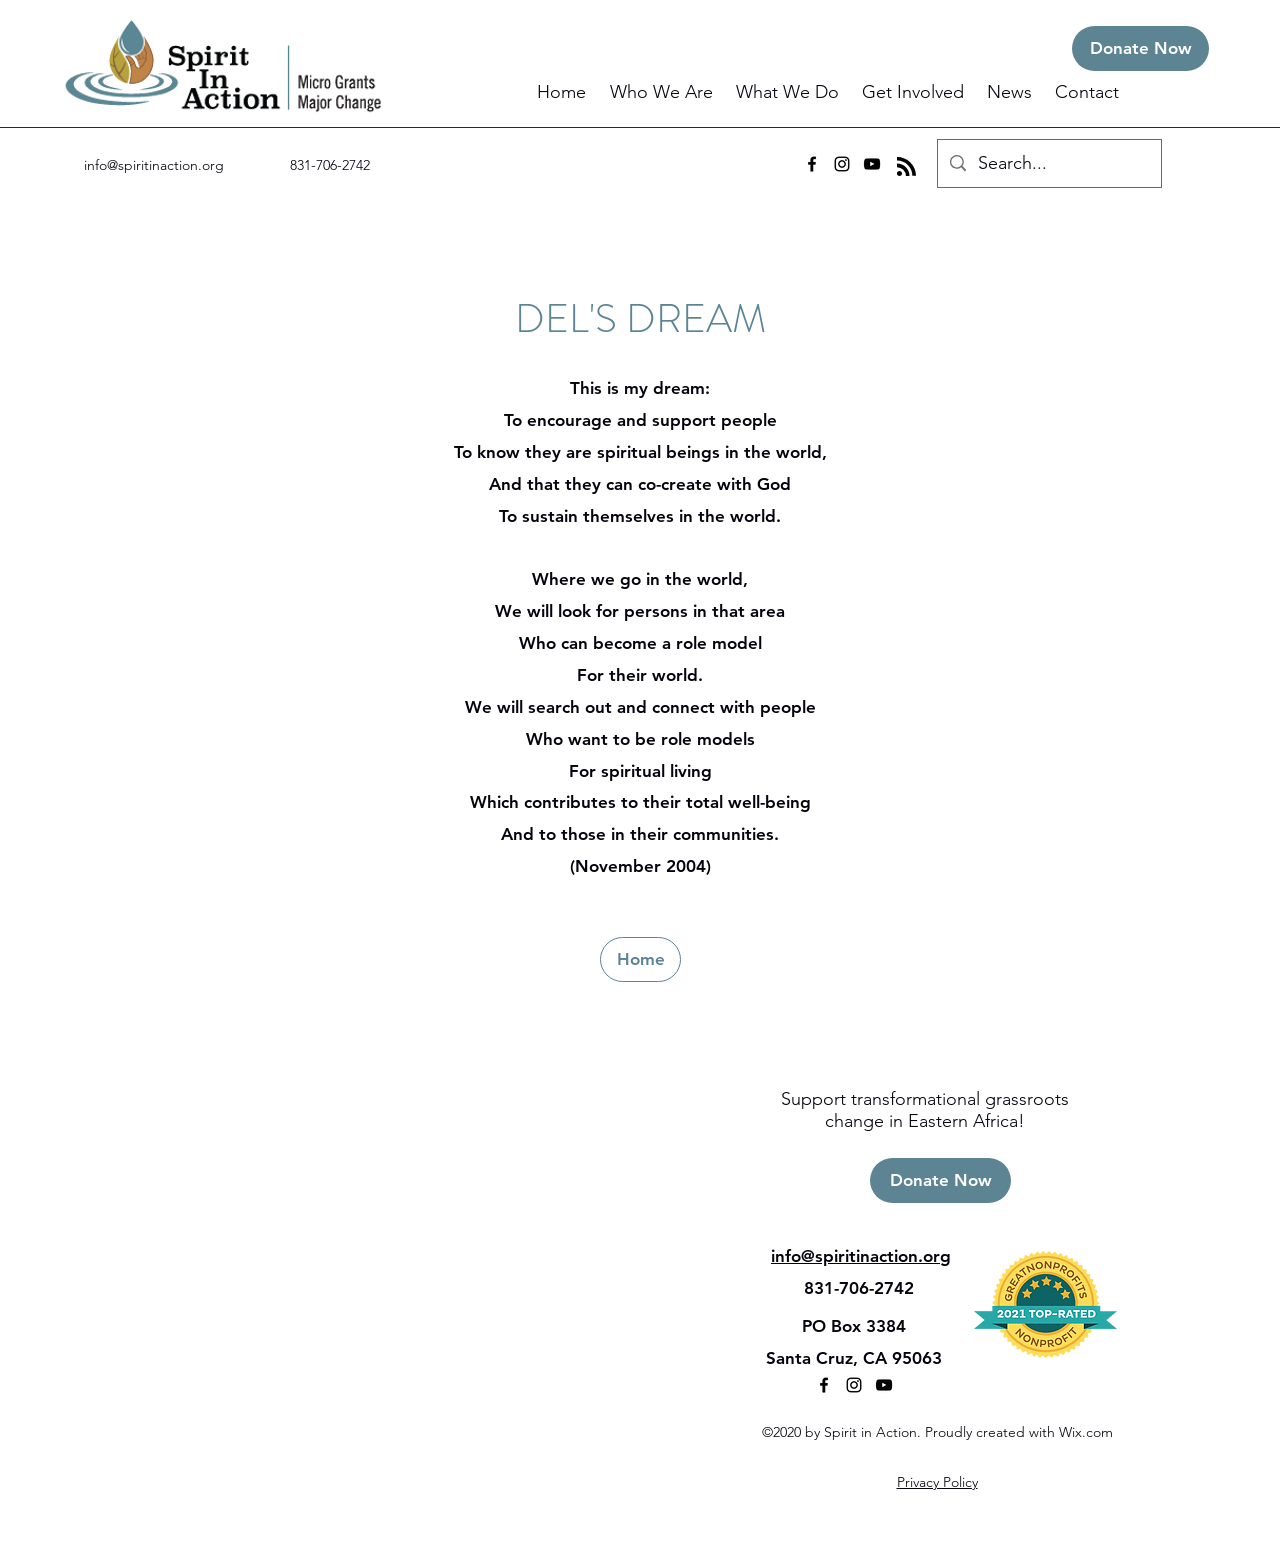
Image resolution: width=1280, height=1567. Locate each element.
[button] (663, 92)
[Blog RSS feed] (906, 167)
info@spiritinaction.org (154, 165)
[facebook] (812, 164)
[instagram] (842, 164)
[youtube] (872, 164)
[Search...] (1048, 164)
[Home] (640, 959)
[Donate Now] (1140, 48)
